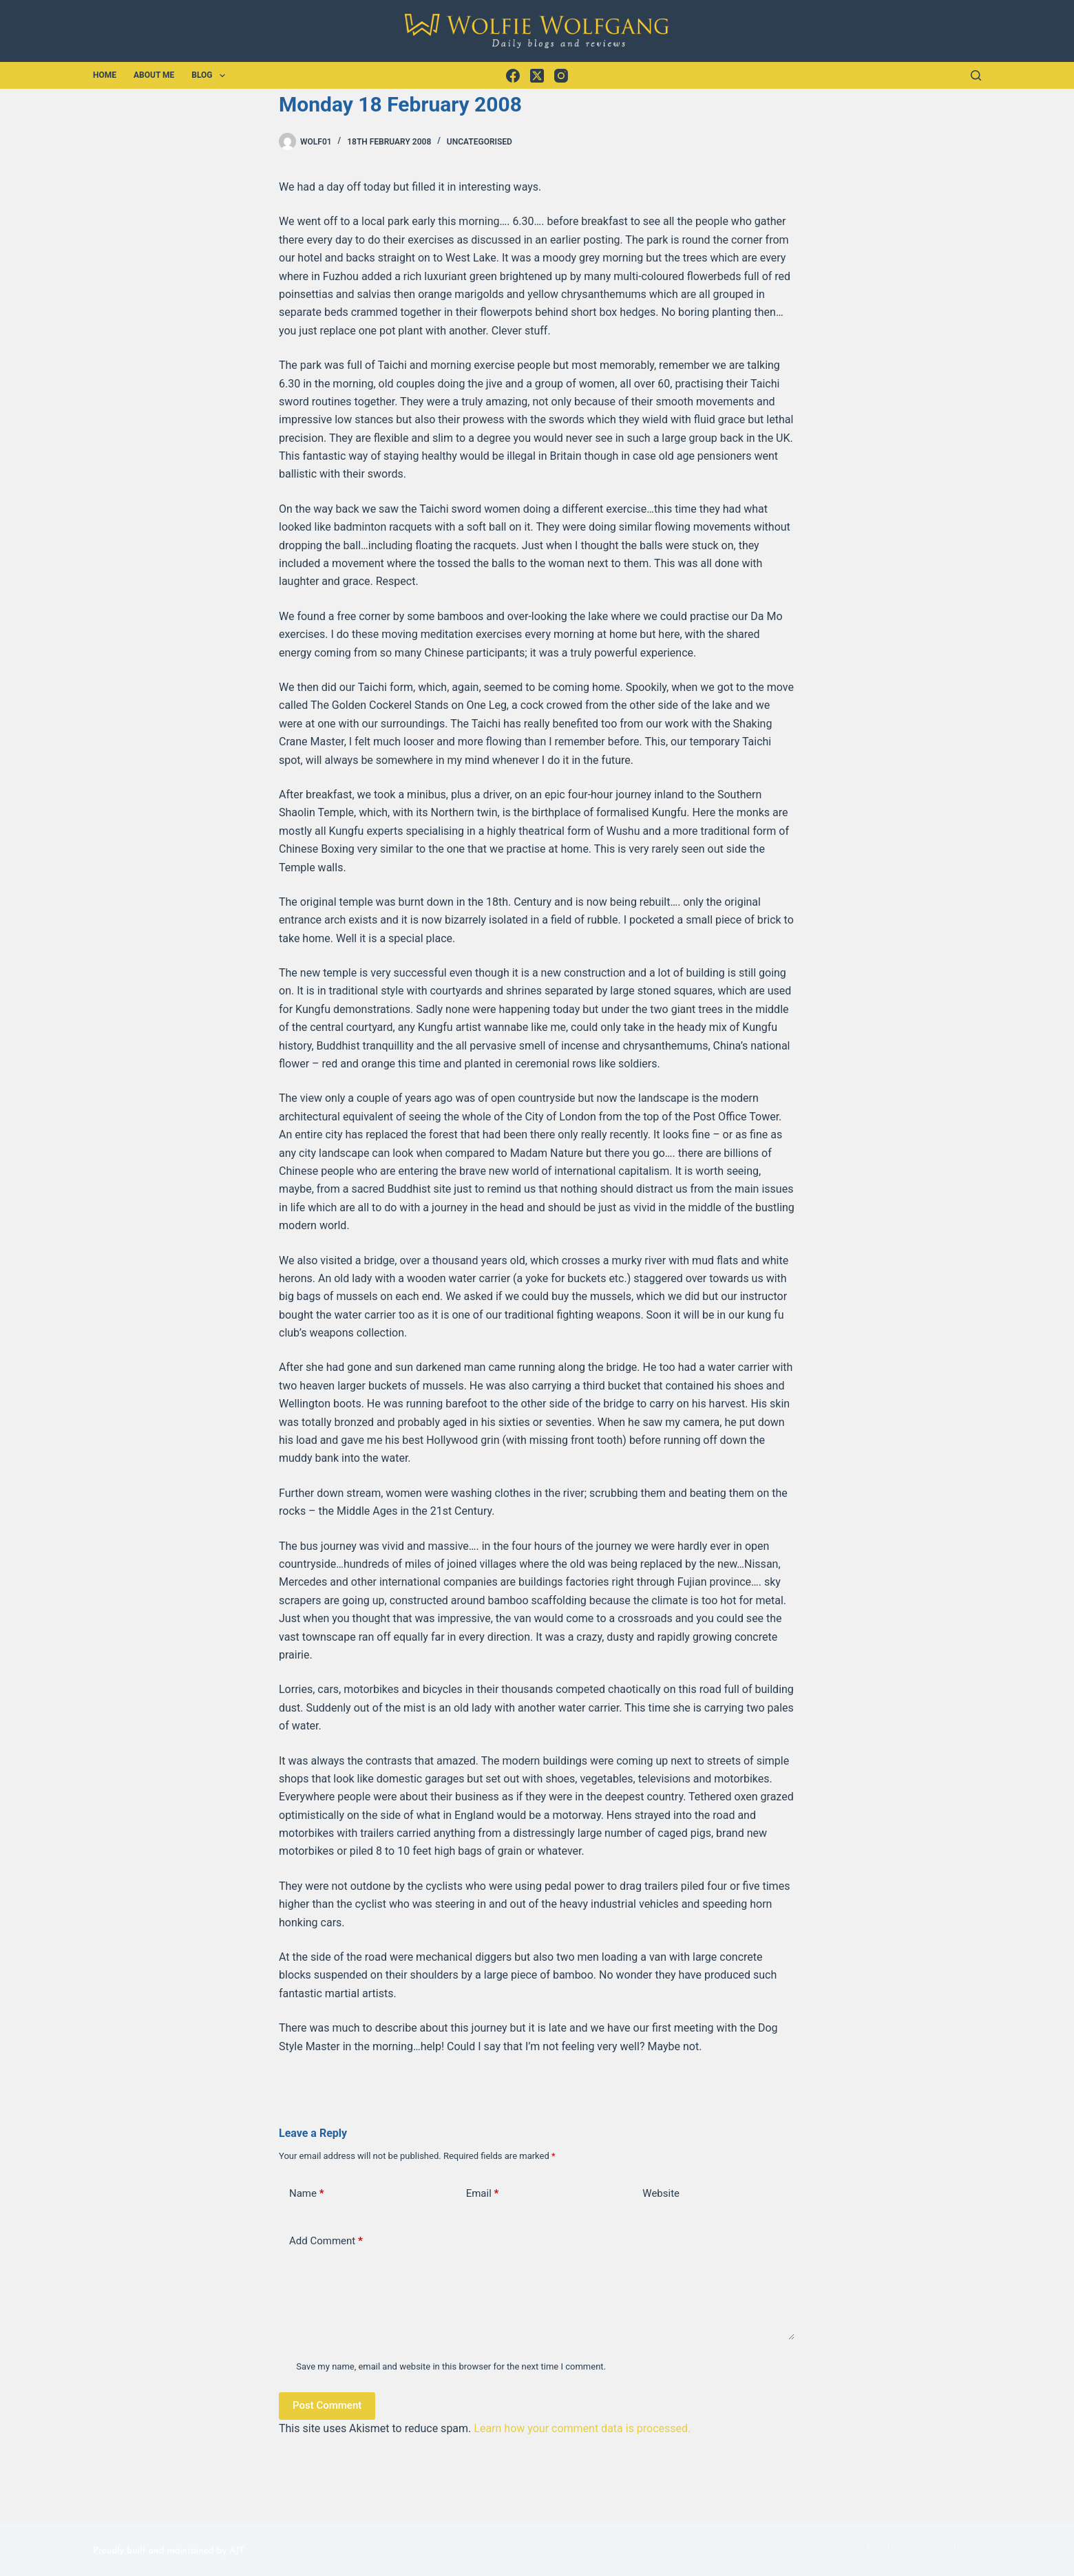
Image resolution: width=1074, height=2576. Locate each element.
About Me (154, 75)
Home (104, 75)
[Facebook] (513, 76)
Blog (211, 75)
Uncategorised (479, 142)
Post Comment (327, 2405)
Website (661, 2193)
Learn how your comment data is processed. (582, 2428)
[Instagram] (561, 76)
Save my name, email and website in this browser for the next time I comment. (451, 2366)
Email (482, 2193)
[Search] (976, 75)
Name (306, 2193)
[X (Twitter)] (537, 76)
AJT (236, 2550)
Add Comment (326, 2241)
